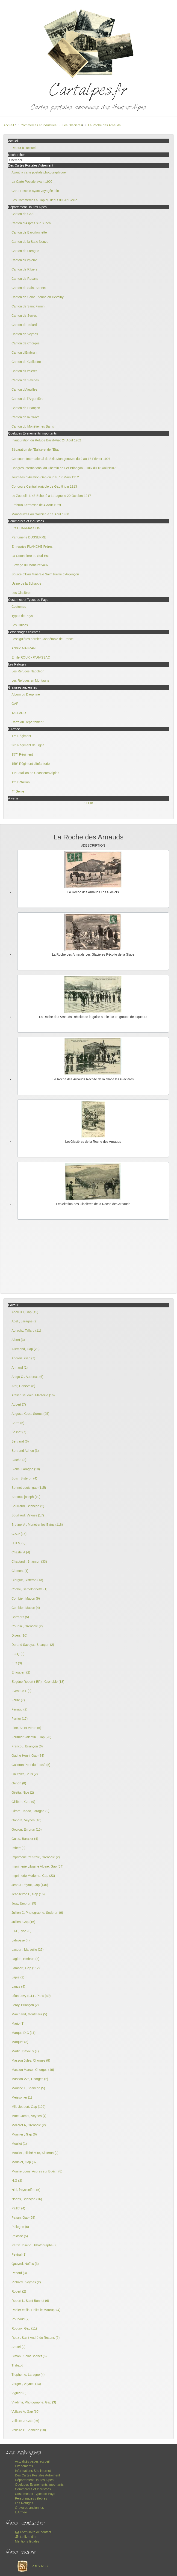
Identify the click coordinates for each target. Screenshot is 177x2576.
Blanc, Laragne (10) (26, 1469)
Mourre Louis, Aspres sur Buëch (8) (37, 2171)
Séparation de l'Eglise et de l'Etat (35, 449)
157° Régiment (22, 754)
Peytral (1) (19, 2254)
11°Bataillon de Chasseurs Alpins (35, 773)
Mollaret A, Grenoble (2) (29, 2125)
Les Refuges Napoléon (28, 671)
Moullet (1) (19, 2143)
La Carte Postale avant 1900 (32, 181)
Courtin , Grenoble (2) (27, 1626)
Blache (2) (19, 1460)
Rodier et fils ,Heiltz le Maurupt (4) (36, 2310)
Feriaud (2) (19, 1709)
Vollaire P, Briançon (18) (29, 2430)
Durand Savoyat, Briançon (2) (33, 1644)
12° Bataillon (21, 782)
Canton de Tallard (24, 325)
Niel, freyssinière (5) (26, 2190)
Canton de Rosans (25, 278)
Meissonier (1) (22, 2097)
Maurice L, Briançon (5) (28, 2088)
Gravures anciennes (29, 2507)
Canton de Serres (24, 315)
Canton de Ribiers (24, 269)
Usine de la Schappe (26, 583)
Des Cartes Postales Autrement (37, 2475)
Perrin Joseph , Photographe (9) (34, 2245)
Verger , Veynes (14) (26, 2384)
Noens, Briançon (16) (27, 2199)
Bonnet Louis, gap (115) (29, 1487)
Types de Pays (22, 616)
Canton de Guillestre (26, 362)
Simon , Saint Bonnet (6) (29, 2356)
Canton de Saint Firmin (28, 306)
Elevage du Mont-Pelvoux (30, 565)
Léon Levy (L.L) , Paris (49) (31, 1996)
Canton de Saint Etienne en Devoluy (38, 297)
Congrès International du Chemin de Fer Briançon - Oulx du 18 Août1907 (64, 468)
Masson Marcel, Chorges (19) (33, 2070)
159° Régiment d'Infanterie (31, 764)
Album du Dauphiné (26, 694)
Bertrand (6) (20, 1441)
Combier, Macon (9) (26, 1598)
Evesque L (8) (22, 1691)
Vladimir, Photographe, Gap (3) (34, 2402)
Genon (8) (19, 1783)
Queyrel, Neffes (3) (25, 2264)
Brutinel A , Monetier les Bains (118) (37, 1524)
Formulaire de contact (33, 2532)
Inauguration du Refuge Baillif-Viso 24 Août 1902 (46, 440)
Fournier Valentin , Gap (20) (31, 1737)
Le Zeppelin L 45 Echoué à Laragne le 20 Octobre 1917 (51, 496)
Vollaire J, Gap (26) (25, 2421)
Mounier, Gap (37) (25, 2162)
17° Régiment (21, 736)
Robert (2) (19, 2291)
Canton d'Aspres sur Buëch (31, 223)
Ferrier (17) (20, 1718)
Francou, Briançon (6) (27, 1746)
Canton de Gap (22, 214)
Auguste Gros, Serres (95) (30, 1414)
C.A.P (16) (19, 1534)
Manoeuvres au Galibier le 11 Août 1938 (40, 514)
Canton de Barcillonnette (29, 232)
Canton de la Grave (25, 417)
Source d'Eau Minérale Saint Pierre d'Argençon (45, 574)
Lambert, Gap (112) (26, 1968)
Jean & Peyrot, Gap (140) (30, 1885)
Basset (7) (19, 1432)
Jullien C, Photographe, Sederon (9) (37, 1912)
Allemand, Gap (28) (25, 1349)
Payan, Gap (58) (23, 2217)
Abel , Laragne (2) (24, 1321)
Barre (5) (18, 1423)
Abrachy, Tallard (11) (26, 1330)
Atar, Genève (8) (23, 1386)
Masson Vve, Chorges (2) (30, 2079)
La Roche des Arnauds (104, 125)
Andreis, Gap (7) (23, 1358)
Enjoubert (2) (21, 1672)
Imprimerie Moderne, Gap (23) (33, 1875)
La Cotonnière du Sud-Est (30, 556)
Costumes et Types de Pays (35, 2494)
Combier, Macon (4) (26, 1608)
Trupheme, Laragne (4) (28, 2374)
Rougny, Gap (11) (24, 2328)
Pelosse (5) (20, 2236)
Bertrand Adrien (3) (25, 1450)
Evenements (24, 2466)
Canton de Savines (25, 380)
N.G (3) (17, 2180)
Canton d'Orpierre (24, 260)
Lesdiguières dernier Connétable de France (43, 639)
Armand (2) (20, 1367)
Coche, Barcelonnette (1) (29, 1589)
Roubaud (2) (21, 2319)
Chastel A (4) (21, 1552)
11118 (88, 803)
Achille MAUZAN (23, 648)
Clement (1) (20, 1571)
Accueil (8, 125)
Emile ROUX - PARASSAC (31, 657)
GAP (15, 703)
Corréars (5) (20, 1617)
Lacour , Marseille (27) (28, 1949)
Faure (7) (18, 1700)
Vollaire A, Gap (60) (25, 2411)
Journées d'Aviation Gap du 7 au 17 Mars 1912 (45, 477)
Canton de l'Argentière (28, 399)
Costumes (19, 606)
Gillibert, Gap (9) (23, 1802)
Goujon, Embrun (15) (27, 1829)
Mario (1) (18, 2023)
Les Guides (20, 625)
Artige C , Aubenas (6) (27, 1377)
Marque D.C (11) (23, 2033)
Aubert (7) (19, 1404)
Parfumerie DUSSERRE (29, 537)
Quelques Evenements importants (39, 2484)
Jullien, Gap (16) (23, 1922)
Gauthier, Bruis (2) (25, 1774)
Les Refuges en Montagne (30, 680)
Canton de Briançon (26, 408)
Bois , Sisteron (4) (24, 1478)
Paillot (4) (18, 2208)
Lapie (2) (18, 1977)
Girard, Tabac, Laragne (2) (30, 1811)
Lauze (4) (18, 1986)
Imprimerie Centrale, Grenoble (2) (36, 1857)
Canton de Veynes (25, 334)
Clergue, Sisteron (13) (27, 1580)
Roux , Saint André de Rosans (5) (36, 2337)
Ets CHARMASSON (26, 528)
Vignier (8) (19, 2393)
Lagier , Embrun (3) (25, 1959)
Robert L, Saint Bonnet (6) (30, 2301)
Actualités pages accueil (32, 2461)
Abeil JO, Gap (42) (25, 1312)
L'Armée (21, 2512)
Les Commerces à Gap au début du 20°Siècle (44, 200)
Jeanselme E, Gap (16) (28, 1894)
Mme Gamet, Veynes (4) (29, 2116)
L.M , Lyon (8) (21, 1931)
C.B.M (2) (18, 1543)
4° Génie (18, 791)
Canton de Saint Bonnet (29, 288)
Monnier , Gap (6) (24, 2134)
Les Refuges (24, 2503)
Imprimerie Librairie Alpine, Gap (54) (37, 1866)
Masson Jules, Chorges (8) (31, 2060)
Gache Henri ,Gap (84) (28, 1755)
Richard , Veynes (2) (26, 2282)
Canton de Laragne (25, 251)
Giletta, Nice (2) (23, 1792)
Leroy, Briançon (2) (25, 2005)
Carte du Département (28, 722)
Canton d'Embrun (24, 352)
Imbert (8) (19, 1848)
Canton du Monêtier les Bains (33, 426)
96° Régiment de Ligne (28, 745)
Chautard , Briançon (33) (29, 1561)
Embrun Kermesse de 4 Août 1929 (36, 505)
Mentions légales (27, 2541)
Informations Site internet (33, 2471)
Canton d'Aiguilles (24, 389)
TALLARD (19, 713)
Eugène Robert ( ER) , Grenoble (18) (38, 1681)
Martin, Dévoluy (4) (25, 2051)
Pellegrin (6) (20, 2227)
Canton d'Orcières (24, 371)
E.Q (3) (17, 1663)
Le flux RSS (31, 2566)
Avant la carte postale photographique (39, 172)
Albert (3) (18, 1340)
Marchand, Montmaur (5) (29, 2014)
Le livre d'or (25, 2537)
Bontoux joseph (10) (26, 1497)
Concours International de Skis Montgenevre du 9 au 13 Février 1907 (61, 459)
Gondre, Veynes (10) (26, 1820)
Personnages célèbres (31, 2498)
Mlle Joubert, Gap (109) (28, 2106)
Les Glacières (72, 125)
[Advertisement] (88, 1256)
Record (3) (19, 2273)
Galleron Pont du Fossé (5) (31, 1765)
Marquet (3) (20, 2042)
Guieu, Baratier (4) (25, 1839)
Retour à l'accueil (24, 148)
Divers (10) (19, 1635)
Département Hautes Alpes (34, 2480)
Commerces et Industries (39, 125)
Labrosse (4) (21, 1940)
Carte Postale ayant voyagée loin (35, 191)
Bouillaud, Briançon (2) (28, 1506)
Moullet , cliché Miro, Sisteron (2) (35, 2153)
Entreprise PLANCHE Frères (32, 546)
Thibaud (17, 2365)
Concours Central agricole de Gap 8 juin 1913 (44, 486)
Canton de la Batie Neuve (30, 241)
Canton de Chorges (25, 343)
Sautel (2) (19, 2347)
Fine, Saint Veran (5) (26, 1728)
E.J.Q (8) (18, 1654)
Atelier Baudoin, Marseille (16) (33, 1395)
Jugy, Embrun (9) (24, 1903)
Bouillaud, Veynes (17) (28, 1515)
